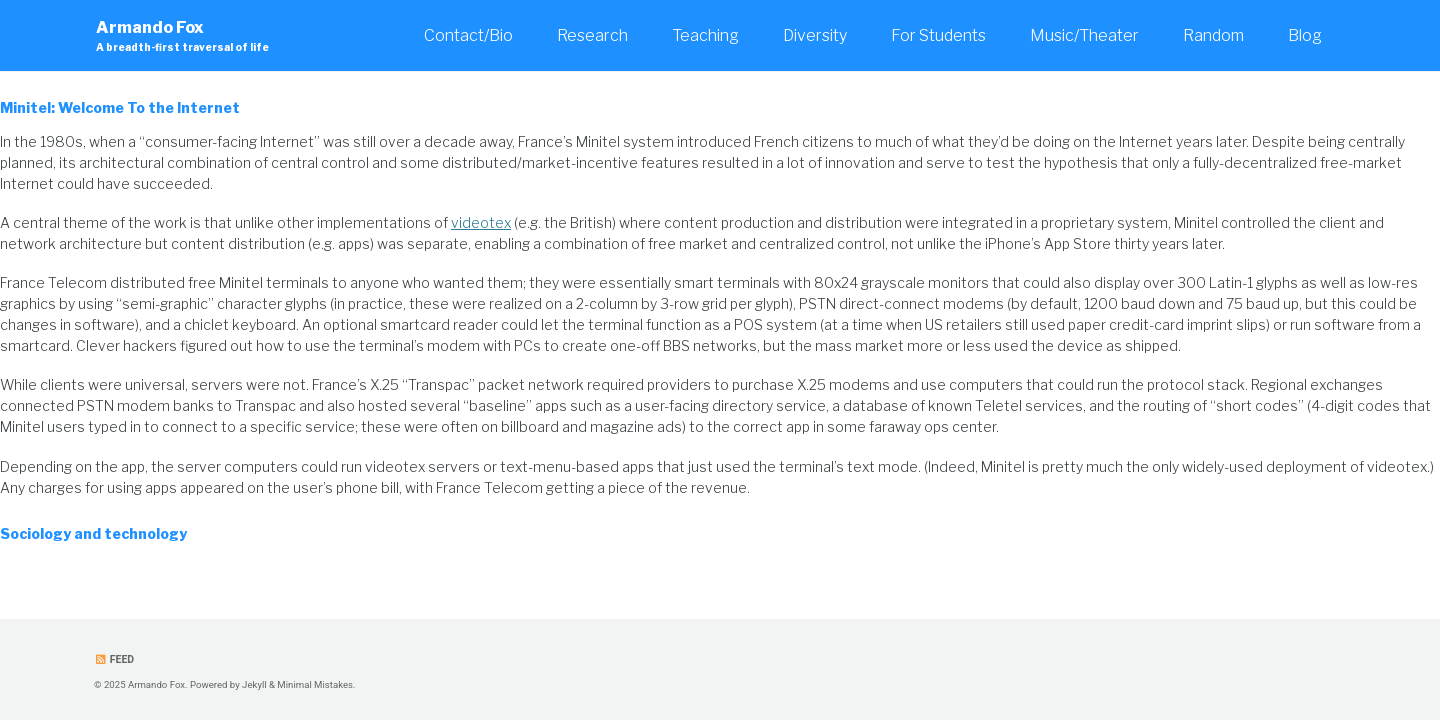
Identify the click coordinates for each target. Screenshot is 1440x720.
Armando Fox (182, 36)
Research (592, 35)
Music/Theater (1084, 35)
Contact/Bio (468, 35)
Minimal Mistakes (315, 684)
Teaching (705, 35)
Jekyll (254, 684)
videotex (481, 222)
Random (1213, 35)
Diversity (815, 35)
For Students (938, 35)
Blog (1305, 35)
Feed (114, 659)
